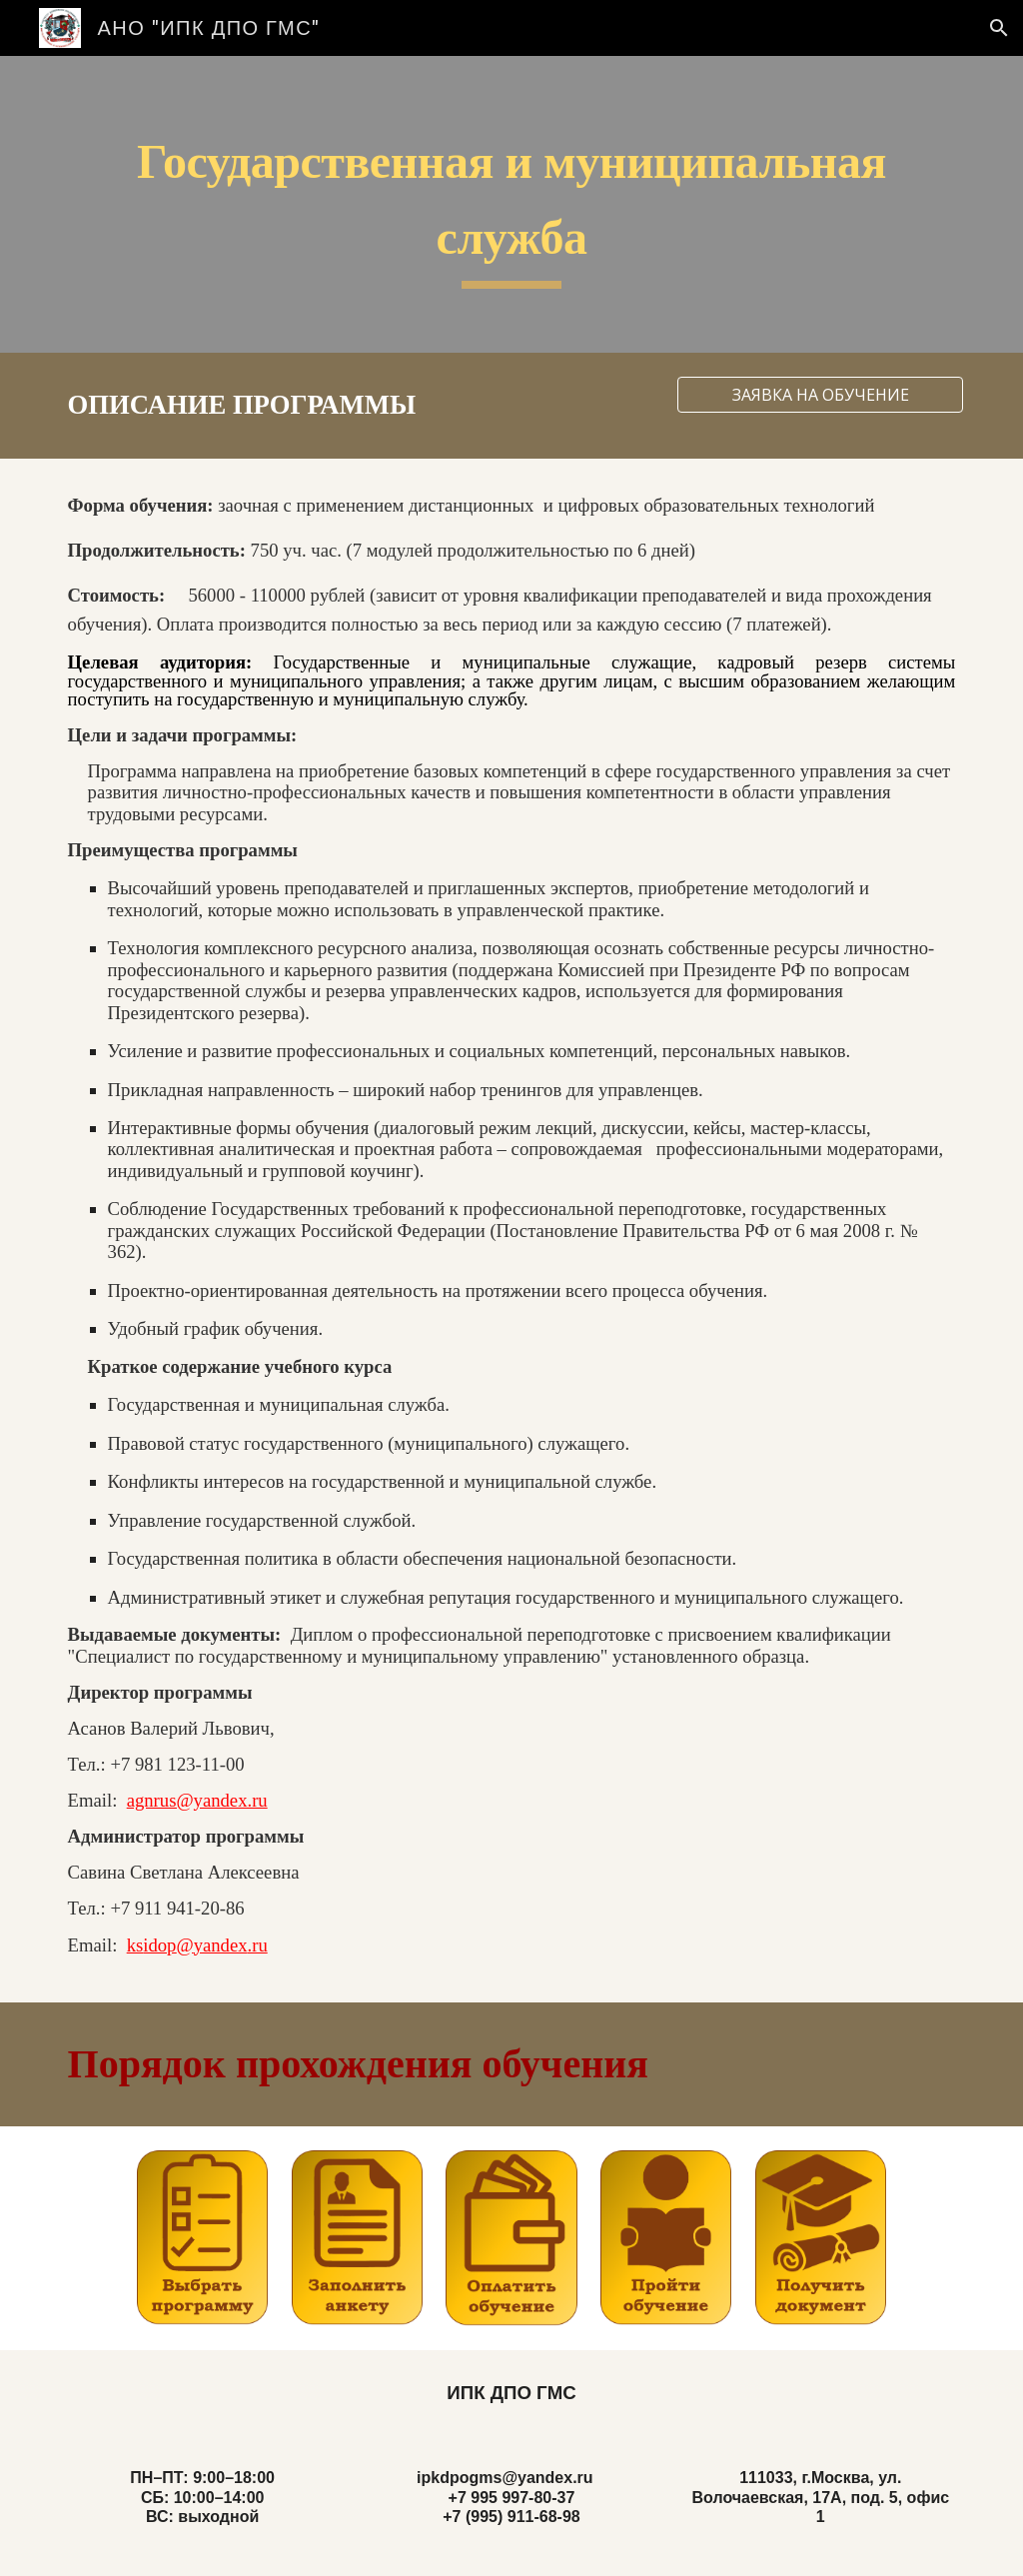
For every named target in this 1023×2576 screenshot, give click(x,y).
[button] (999, 28)
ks (135, 1944)
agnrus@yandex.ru (197, 1800)
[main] (512, 204)
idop (159, 1944)
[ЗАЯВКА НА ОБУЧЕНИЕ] (820, 395)
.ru (258, 1944)
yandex (221, 1944)
